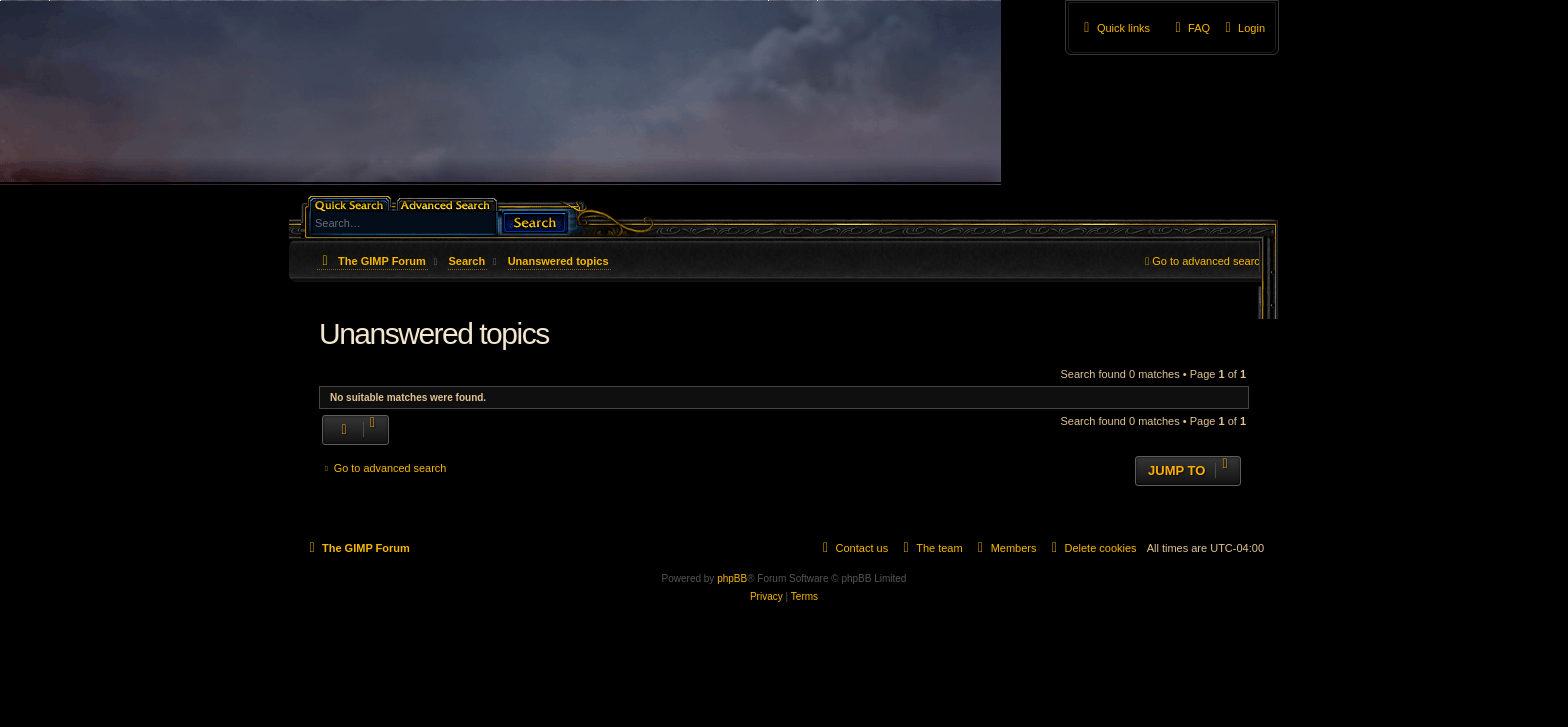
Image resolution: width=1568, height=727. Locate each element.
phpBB (732, 578)
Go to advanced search (1209, 261)
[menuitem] (1242, 28)
